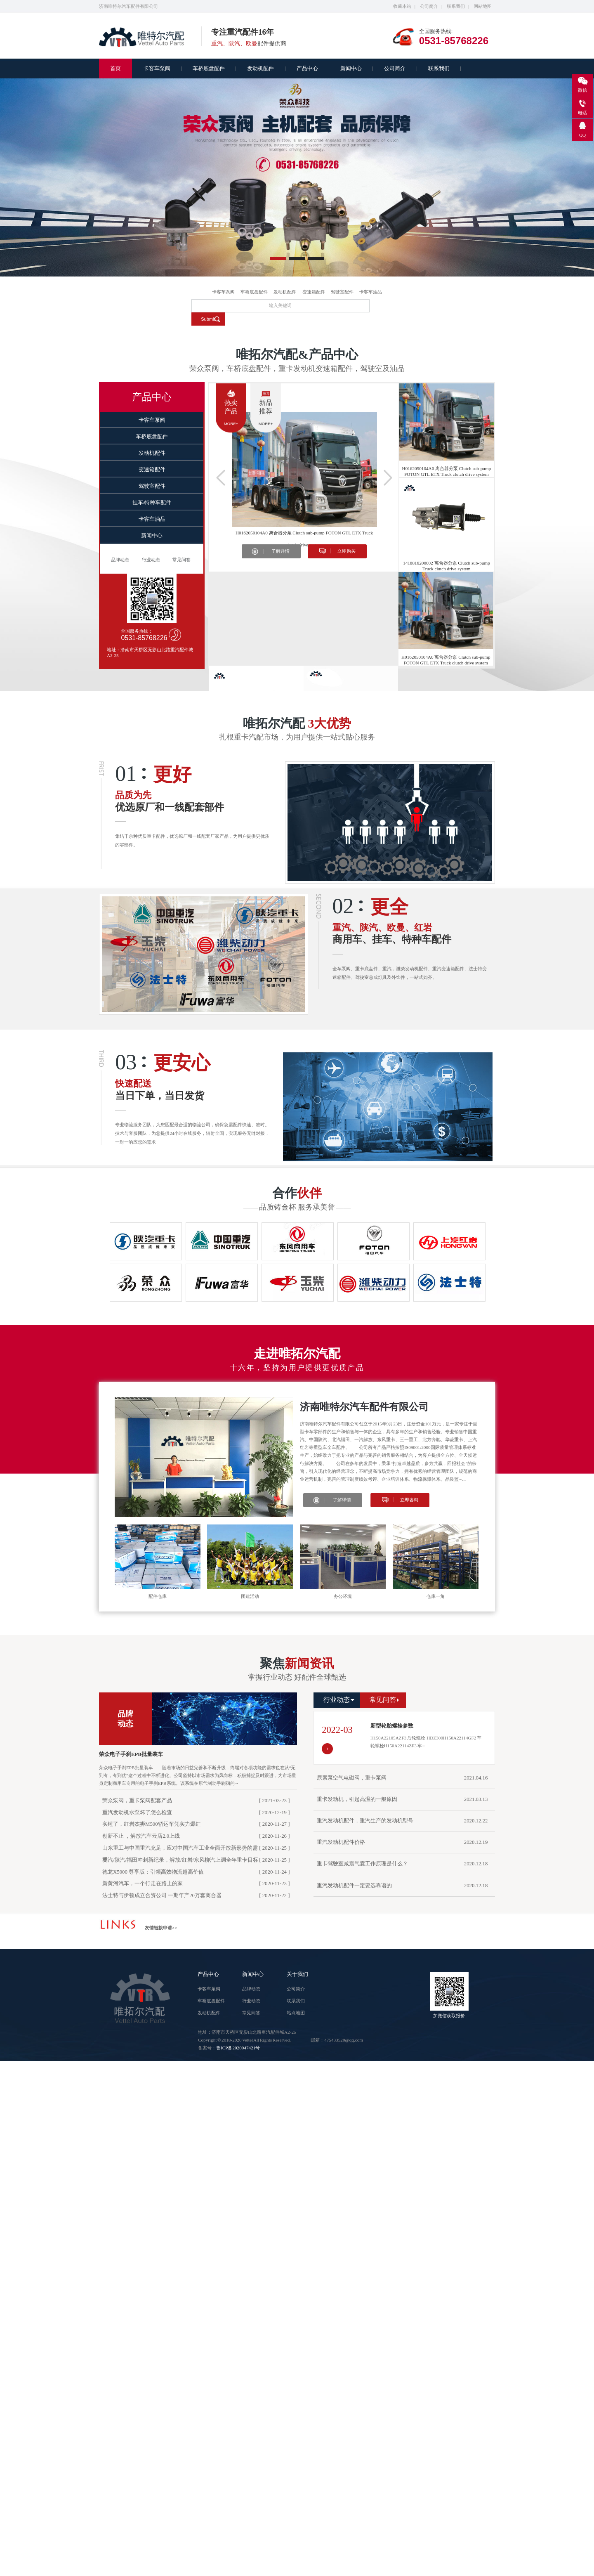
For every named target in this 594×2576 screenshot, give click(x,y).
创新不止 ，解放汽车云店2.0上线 (141, 1836)
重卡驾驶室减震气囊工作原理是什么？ (362, 1864)
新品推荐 (265, 407)
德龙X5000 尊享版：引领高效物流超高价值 (153, 1872)
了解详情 (280, 550)
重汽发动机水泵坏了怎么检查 (137, 1812)
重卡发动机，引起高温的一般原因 (357, 1799)
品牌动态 (120, 559)
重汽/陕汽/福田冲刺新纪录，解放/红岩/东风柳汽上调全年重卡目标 (180, 1860)
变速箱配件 (313, 291)
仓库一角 (436, 1596)
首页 (115, 68)
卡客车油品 (370, 291)
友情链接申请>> (161, 1927)
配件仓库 (157, 1596)
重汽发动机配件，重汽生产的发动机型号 (365, 1821)
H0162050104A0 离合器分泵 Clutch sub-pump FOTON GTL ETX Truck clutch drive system (304, 534)
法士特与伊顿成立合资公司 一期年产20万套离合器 (162, 1895)
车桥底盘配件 (209, 68)
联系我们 (456, 6)
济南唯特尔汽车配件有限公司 (364, 1406)
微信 (582, 89)
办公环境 (343, 1596)
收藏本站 (402, 6)
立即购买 (346, 550)
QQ (582, 134)
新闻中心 (351, 68)
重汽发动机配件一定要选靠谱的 (354, 1885)
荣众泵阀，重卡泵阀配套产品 (137, 1800)
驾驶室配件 (342, 291)
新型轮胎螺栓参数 (391, 1726)
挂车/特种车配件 (152, 503)
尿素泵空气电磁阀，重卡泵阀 (352, 1778)
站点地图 (296, 2012)
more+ (231, 423)
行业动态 (151, 559)
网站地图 (483, 6)
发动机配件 (260, 68)
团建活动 (250, 1596)
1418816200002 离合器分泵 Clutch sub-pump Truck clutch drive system (446, 565)
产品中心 (307, 68)
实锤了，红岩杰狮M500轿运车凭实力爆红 (151, 1824)
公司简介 (429, 6)
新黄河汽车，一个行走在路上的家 (142, 1883)
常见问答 (181, 559)
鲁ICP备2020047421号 (238, 2047)
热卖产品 (231, 407)
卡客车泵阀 (157, 68)
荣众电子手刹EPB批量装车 (131, 1754)
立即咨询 (409, 1499)
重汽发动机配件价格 (341, 1842)
